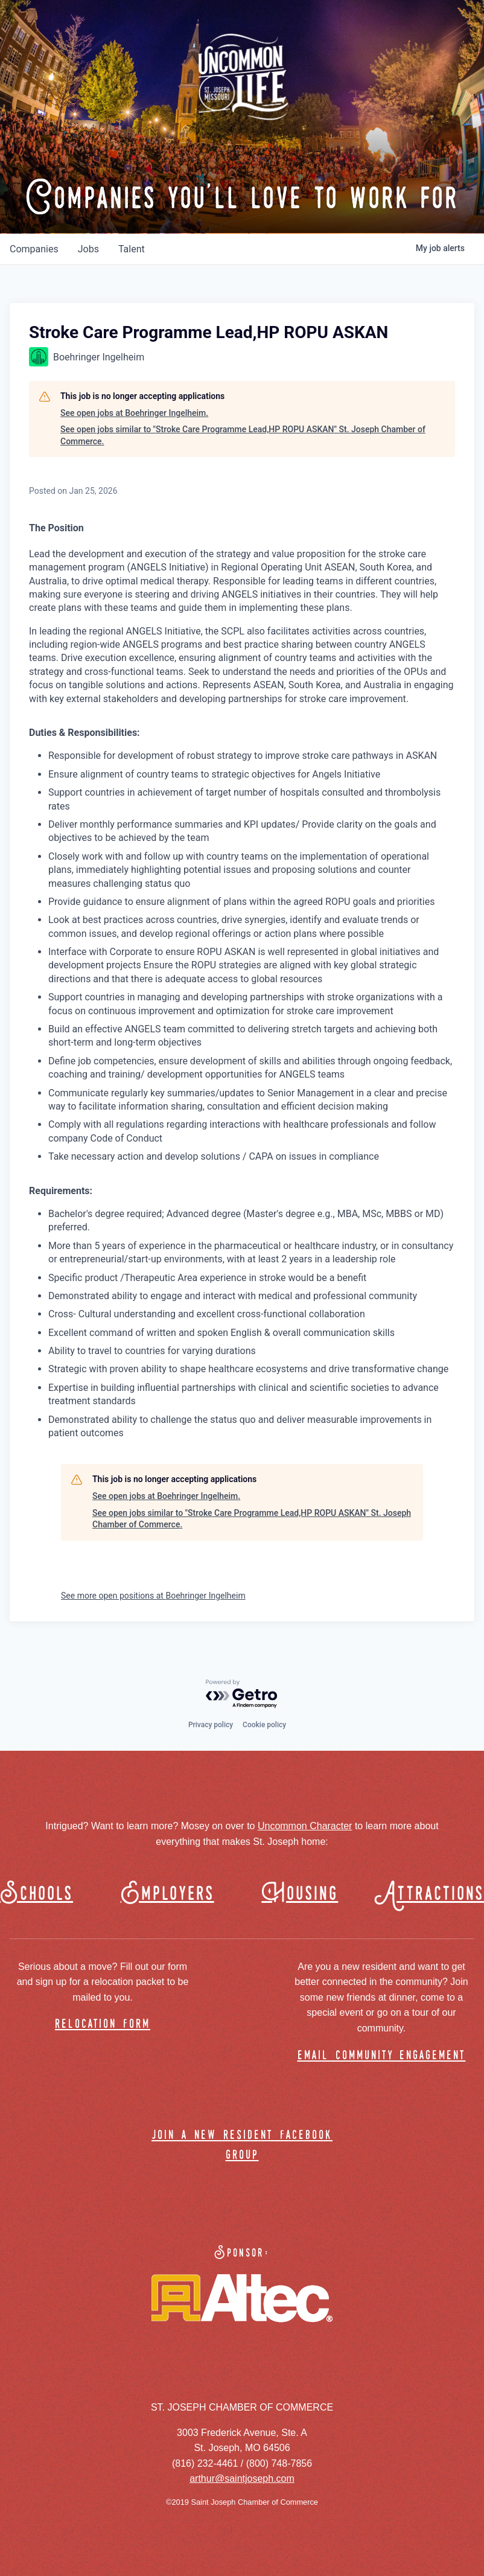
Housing (299, 1894)
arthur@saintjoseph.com (242, 2478)
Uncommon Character (305, 1826)
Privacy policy (210, 1725)
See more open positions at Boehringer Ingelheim (153, 1595)
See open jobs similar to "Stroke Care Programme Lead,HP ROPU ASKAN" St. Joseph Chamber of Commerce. (242, 435)
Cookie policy (264, 1725)
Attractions (435, 1894)
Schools (36, 1894)
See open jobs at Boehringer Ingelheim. (134, 413)
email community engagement (382, 2056)
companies (34, 249)
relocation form (102, 2024)
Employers (167, 1894)
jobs (88, 249)
